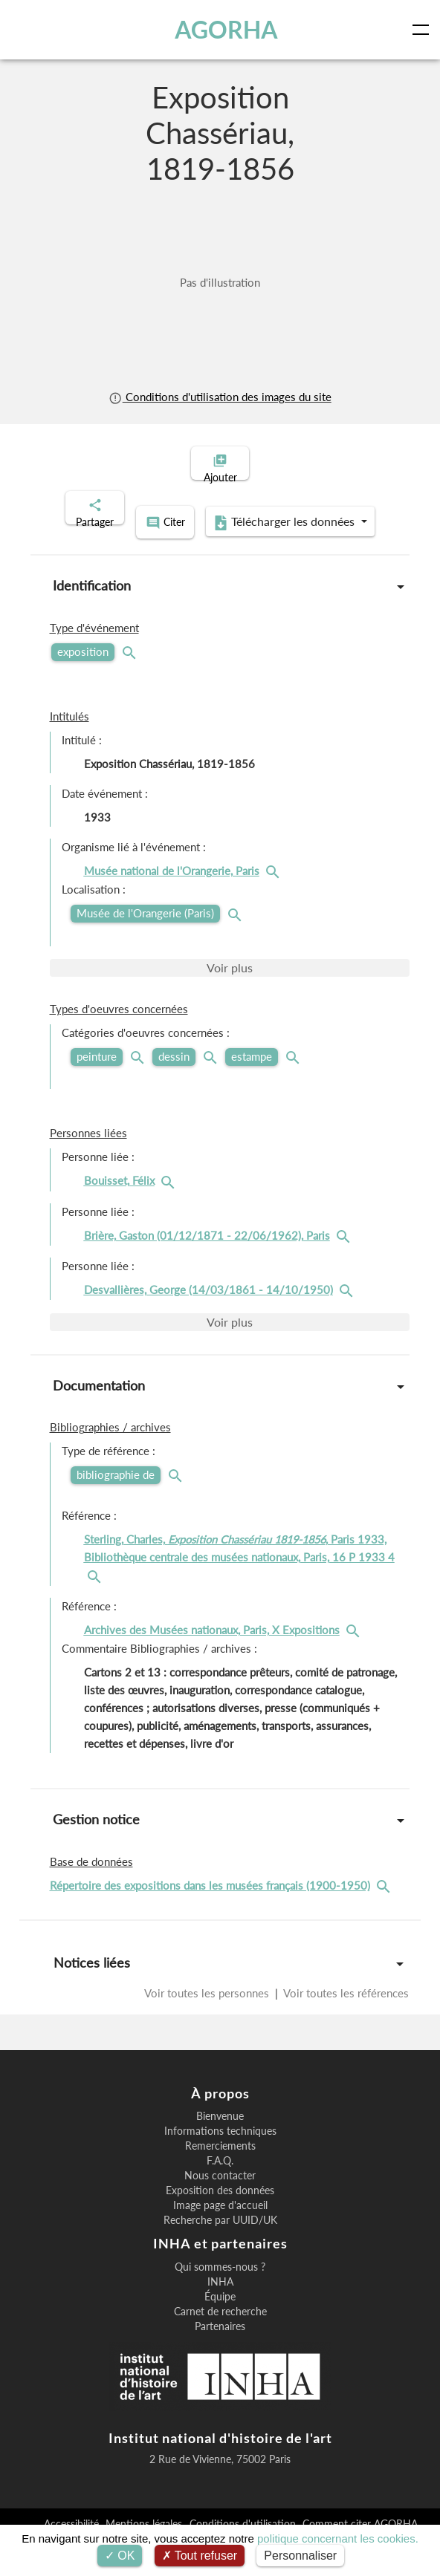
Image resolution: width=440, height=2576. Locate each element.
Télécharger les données (215, 539)
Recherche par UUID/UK (220, 2235)
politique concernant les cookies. (337, 2538)
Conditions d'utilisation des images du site (220, 397)
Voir (230, 982)
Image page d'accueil (220, 2220)
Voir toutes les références (345, 2007)
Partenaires (220, 2341)
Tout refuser (200, 2555)
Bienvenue (220, 2131)
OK (120, 2555)
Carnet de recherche (220, 2326)
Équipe (220, 2311)
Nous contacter (220, 2190)
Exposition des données (220, 2205)
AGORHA (227, 30)
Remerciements (220, 2160)
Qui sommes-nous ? (220, 2282)
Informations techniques (220, 2146)
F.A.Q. (220, 2175)
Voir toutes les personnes (208, 2007)
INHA (220, 2296)
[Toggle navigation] (423, 29)
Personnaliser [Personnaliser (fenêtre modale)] (300, 2555)
